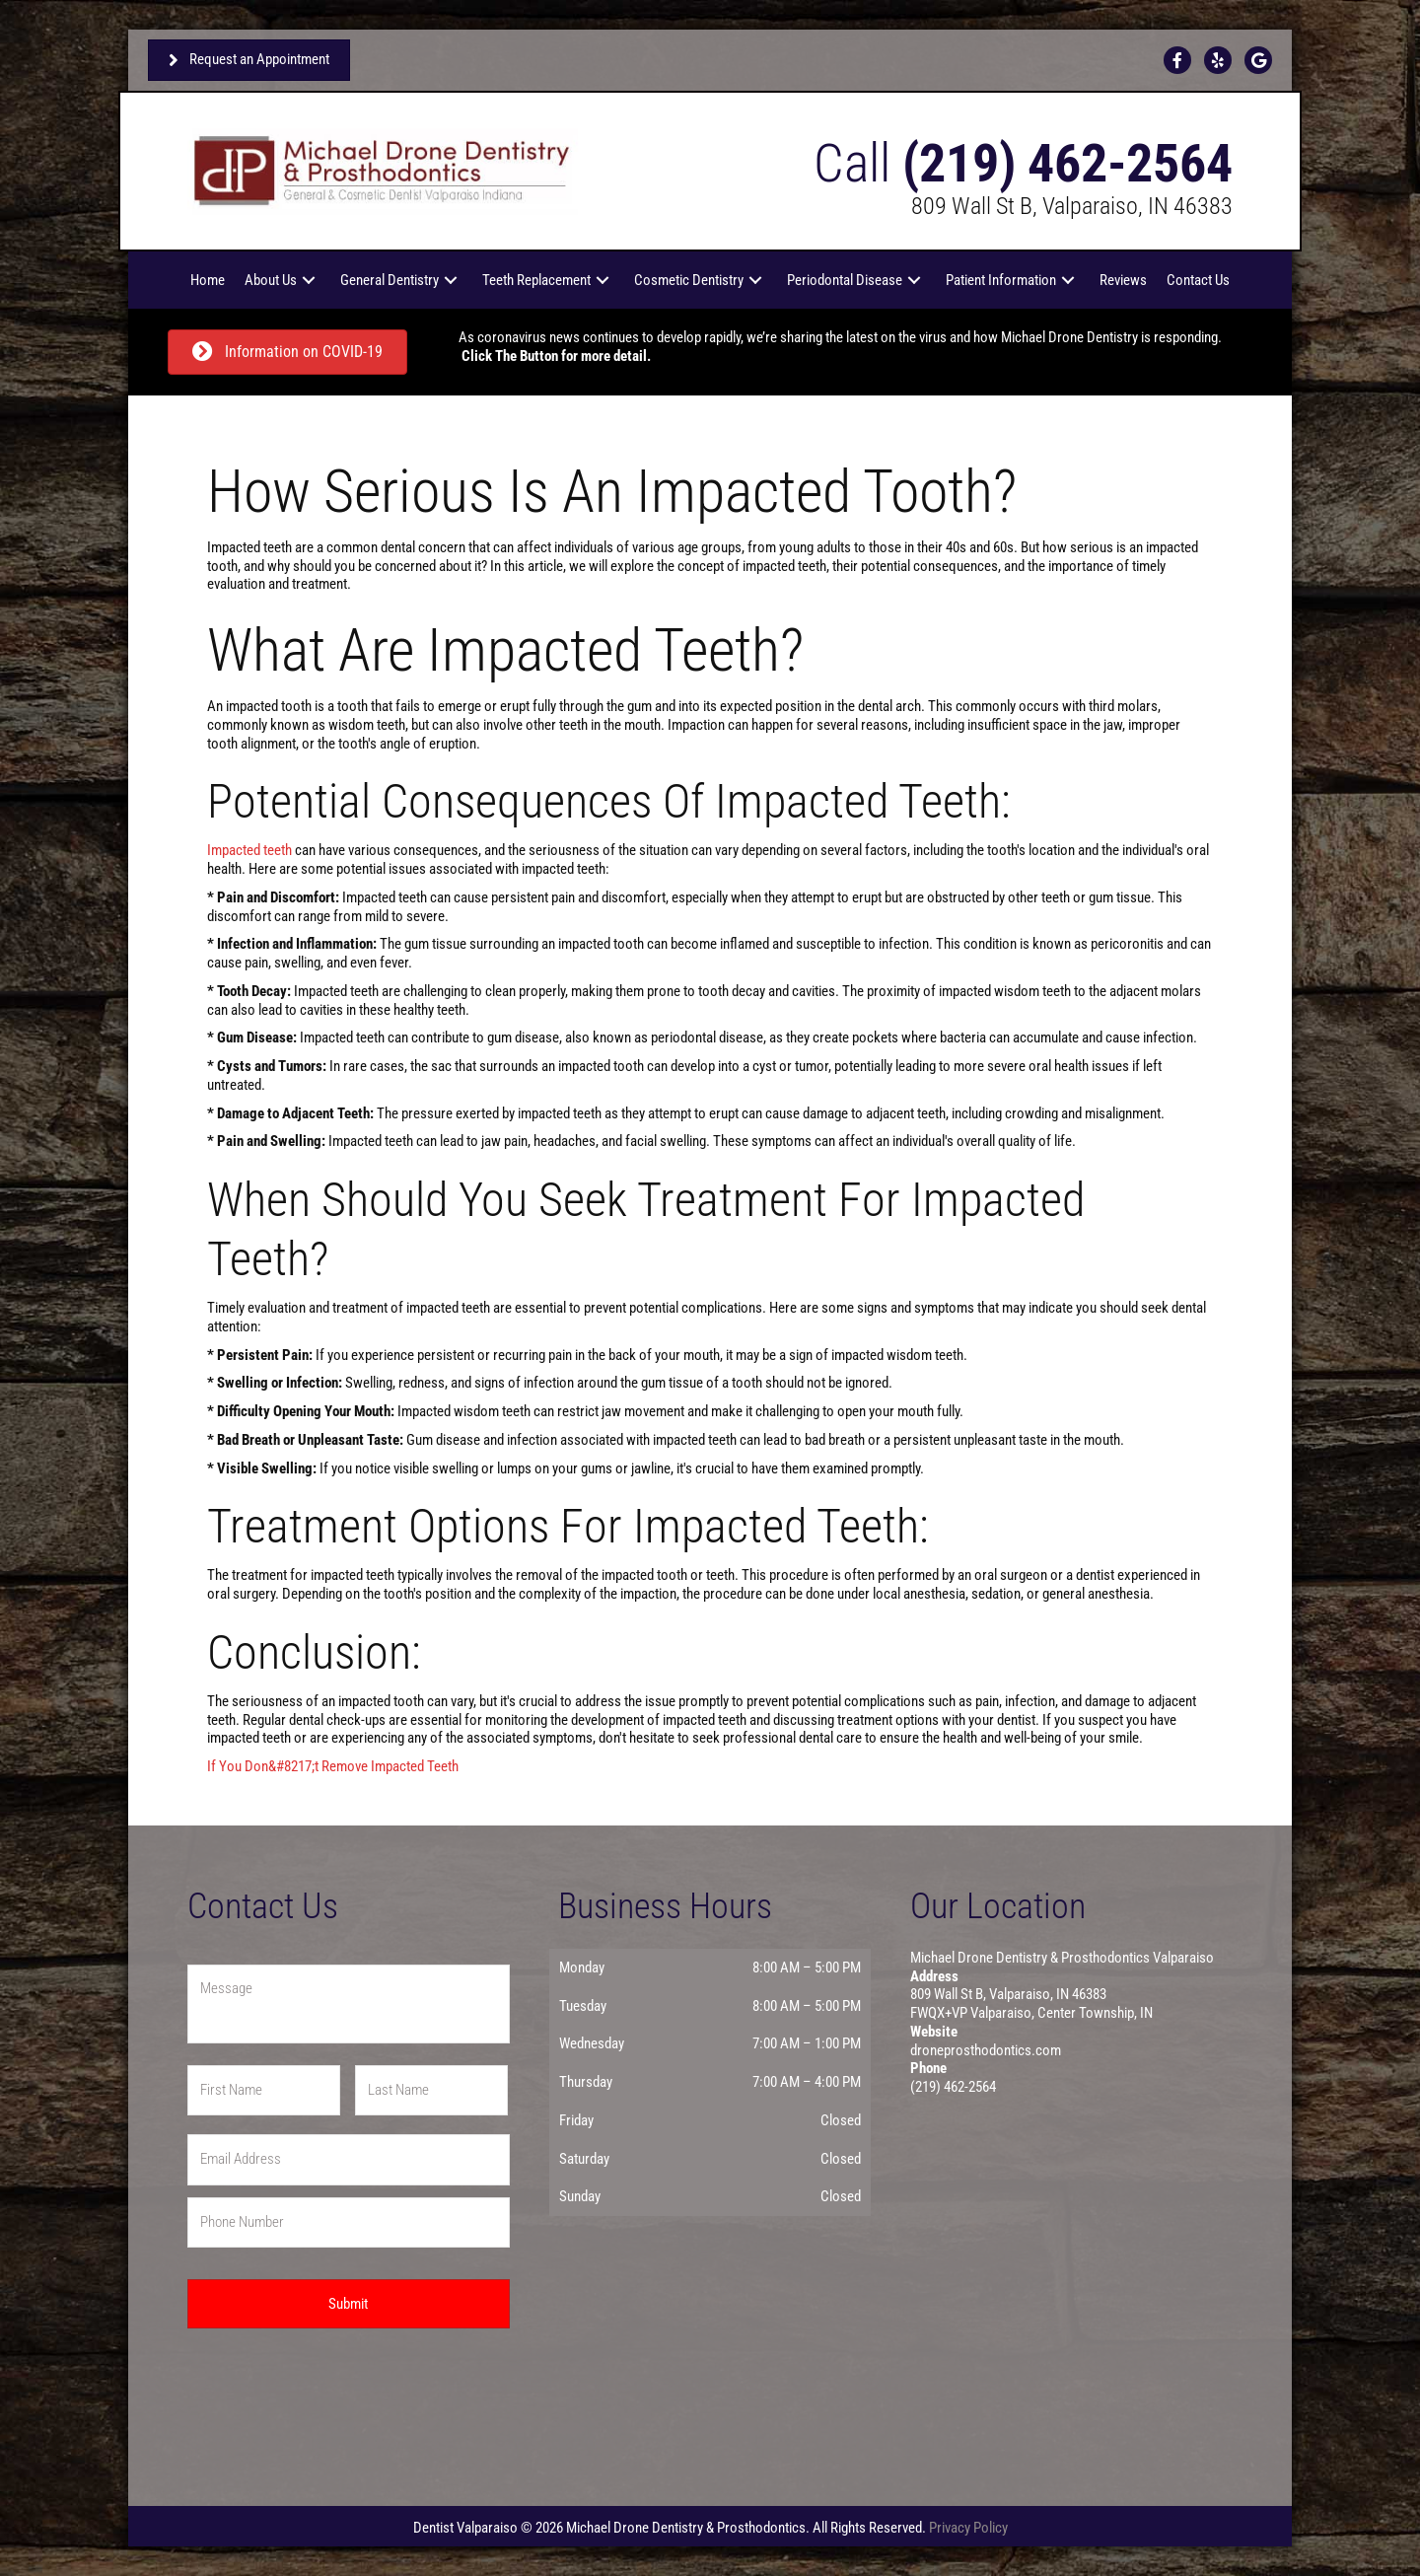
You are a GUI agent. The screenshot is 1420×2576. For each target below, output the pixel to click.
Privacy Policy (968, 2528)
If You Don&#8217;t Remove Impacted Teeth (333, 1766)
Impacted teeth (249, 850)
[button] (308, 279)
